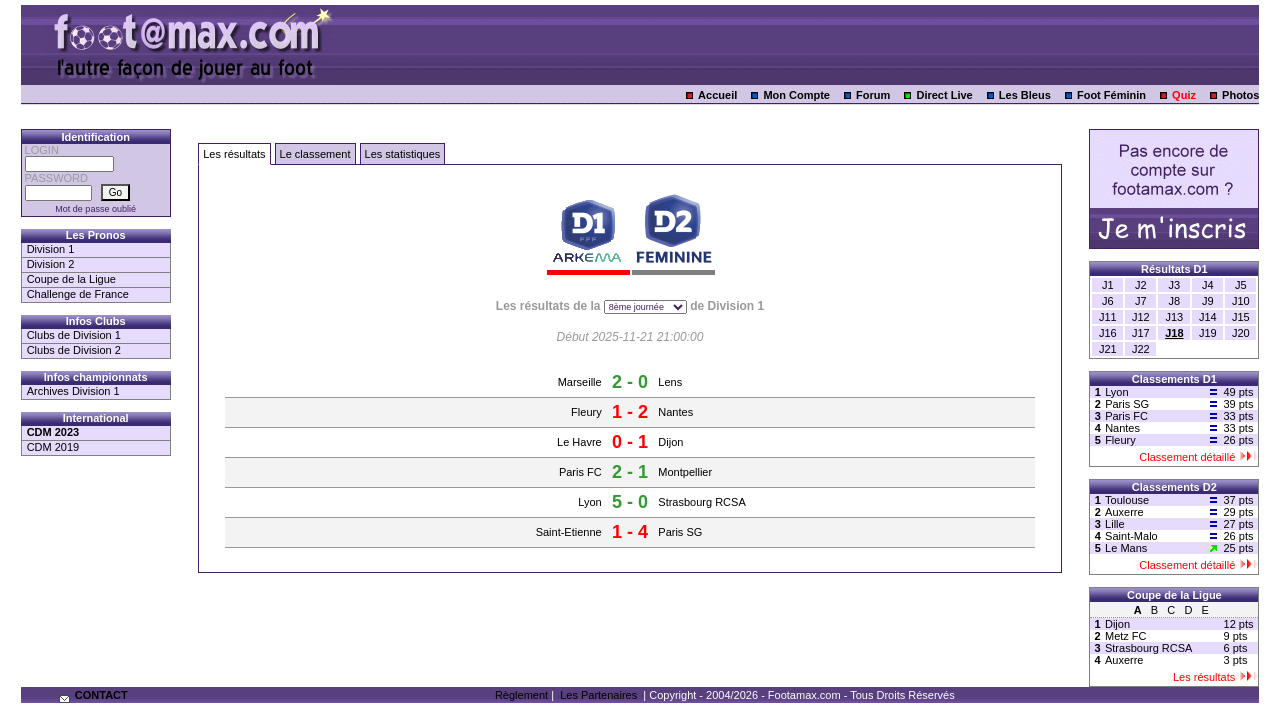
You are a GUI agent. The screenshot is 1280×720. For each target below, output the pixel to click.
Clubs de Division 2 (74, 350)
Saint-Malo (1131, 536)
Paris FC (580, 472)
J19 (1208, 333)
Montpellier (685, 472)
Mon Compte (796, 95)
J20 (1241, 333)
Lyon (589, 502)
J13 (1174, 317)
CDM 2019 (53, 447)
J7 (1141, 301)
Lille (1115, 524)
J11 (1108, 317)
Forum (873, 95)
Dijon (670, 442)
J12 (1141, 317)
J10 (1241, 301)
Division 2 (51, 264)
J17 (1141, 333)
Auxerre (1124, 512)
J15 (1241, 317)
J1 (1108, 285)
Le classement (315, 154)
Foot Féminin (1111, 95)
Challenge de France (78, 294)
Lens (670, 382)
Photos (1240, 95)
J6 (1108, 301)
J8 (1175, 301)
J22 (1141, 349)
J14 (1208, 317)
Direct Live (944, 95)
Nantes (675, 412)
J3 (1175, 285)
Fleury (586, 412)
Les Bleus (1025, 95)
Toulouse (1127, 500)
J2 (1141, 285)
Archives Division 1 (73, 391)
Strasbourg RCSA (701, 502)
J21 (1108, 349)
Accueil (717, 95)
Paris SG (680, 532)
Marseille (580, 382)
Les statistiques (403, 154)
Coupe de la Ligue (71, 279)
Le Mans (1126, 548)
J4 (1208, 285)
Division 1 (51, 249)
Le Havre (579, 442)
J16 (1108, 333)
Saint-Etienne (569, 532)
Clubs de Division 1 (74, 335)
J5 (1241, 285)
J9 (1208, 301)
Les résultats (234, 154)
